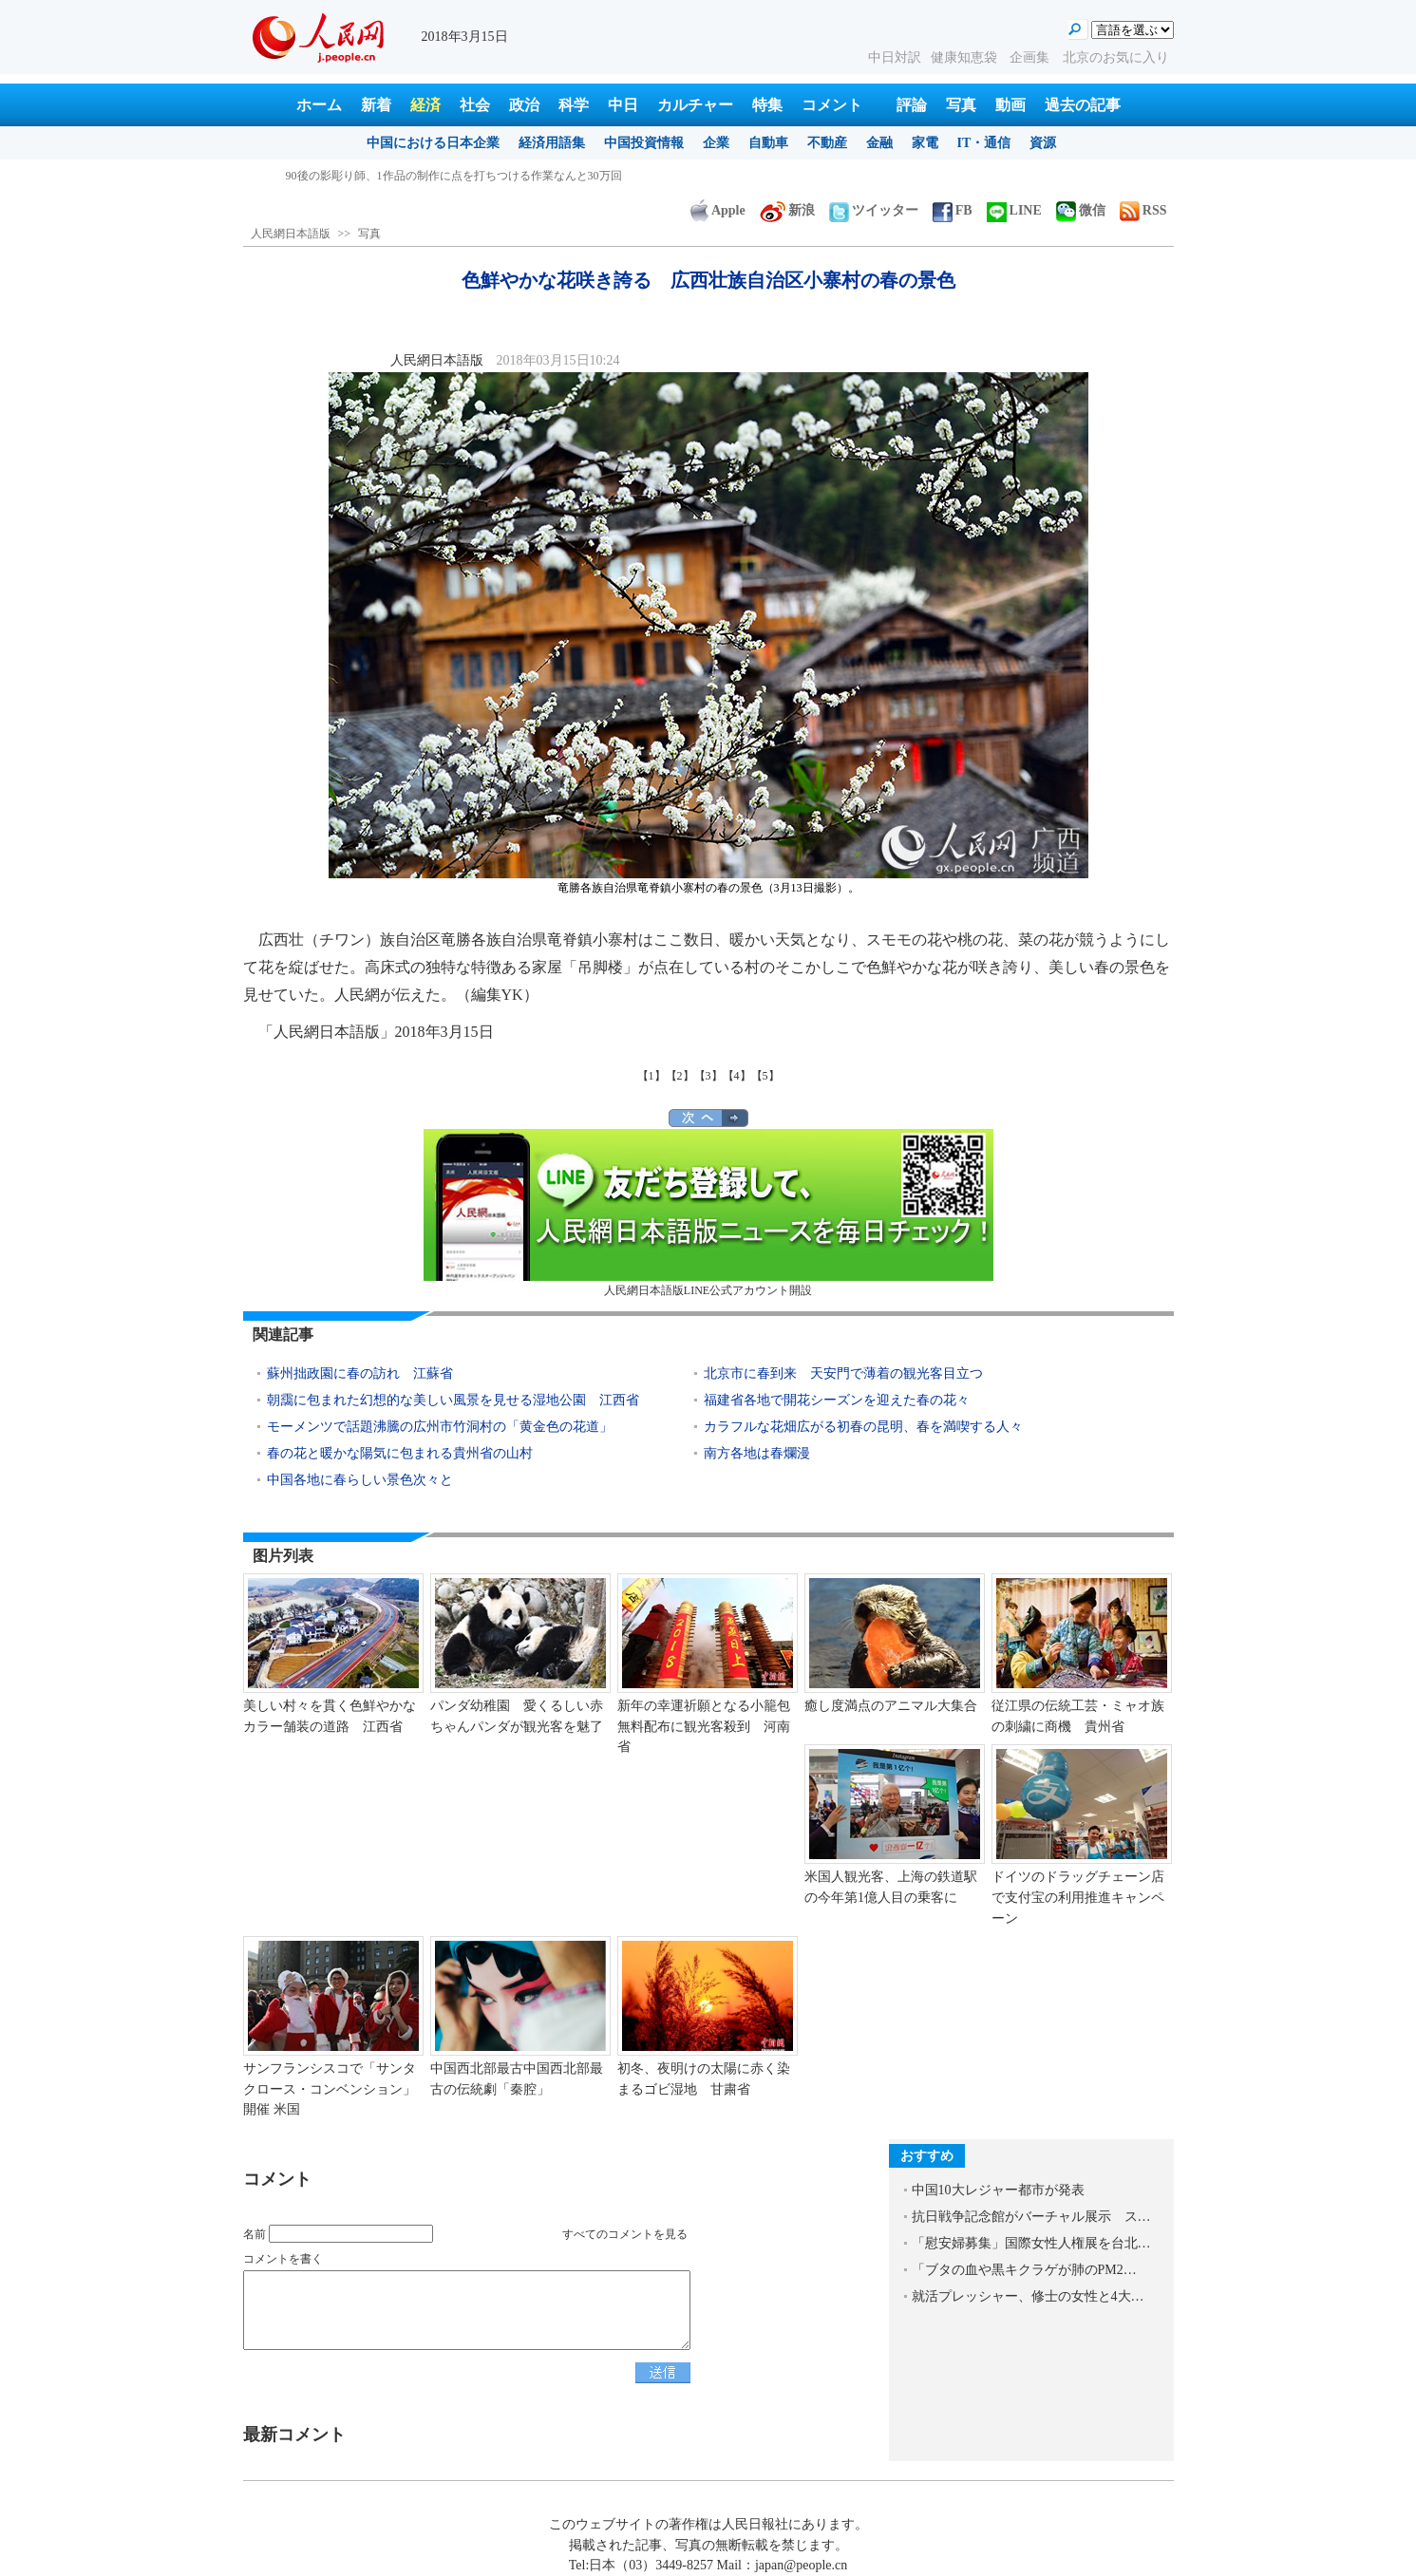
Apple (718, 210)
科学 (573, 105)
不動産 (827, 143)
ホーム (319, 105)
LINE (1014, 210)
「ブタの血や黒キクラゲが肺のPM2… (1024, 2270)
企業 (716, 143)
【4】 (737, 1075)
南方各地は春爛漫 (757, 1453)
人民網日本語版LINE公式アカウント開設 (708, 1213)
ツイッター (873, 210)
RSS (1143, 210)
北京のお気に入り (1116, 57)
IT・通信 (984, 143)
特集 (767, 105)
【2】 (680, 1075)
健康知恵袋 (966, 57)
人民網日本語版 (290, 233)
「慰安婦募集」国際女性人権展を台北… (1031, 2243)
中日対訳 (894, 57)
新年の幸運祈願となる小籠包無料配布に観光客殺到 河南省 (703, 1726)
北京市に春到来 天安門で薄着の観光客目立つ (843, 1373)
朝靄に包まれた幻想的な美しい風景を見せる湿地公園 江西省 (453, 1400)
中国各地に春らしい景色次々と (360, 1480)
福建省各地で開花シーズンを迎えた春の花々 (837, 1400)
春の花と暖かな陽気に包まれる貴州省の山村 (400, 1453)
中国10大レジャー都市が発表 (998, 2190)
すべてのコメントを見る (625, 2234)
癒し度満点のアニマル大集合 (890, 1706)
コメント (832, 105)
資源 (1042, 143)
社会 (475, 105)
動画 (1010, 105)
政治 (524, 105)
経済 (425, 105)
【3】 (708, 1075)
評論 (912, 105)
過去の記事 (1083, 105)
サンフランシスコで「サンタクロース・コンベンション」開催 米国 (329, 2088)
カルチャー (695, 105)
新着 (376, 105)
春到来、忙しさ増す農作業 (354, 175)
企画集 (1031, 57)
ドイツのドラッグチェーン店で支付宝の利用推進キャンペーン (1077, 1897)
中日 (623, 105)
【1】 (651, 1075)
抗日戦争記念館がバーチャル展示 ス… (1031, 2216)
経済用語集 (552, 143)
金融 (879, 143)
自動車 (768, 143)
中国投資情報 (644, 143)
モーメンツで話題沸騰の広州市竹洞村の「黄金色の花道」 (440, 1427)
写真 (961, 105)
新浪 (787, 210)
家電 (925, 143)
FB (952, 210)
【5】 (765, 1075)
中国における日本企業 (433, 143)
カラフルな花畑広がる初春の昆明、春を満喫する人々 (863, 1427)
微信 (1080, 210)
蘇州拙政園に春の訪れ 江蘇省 (360, 1373)
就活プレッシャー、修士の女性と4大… (1028, 2296)
